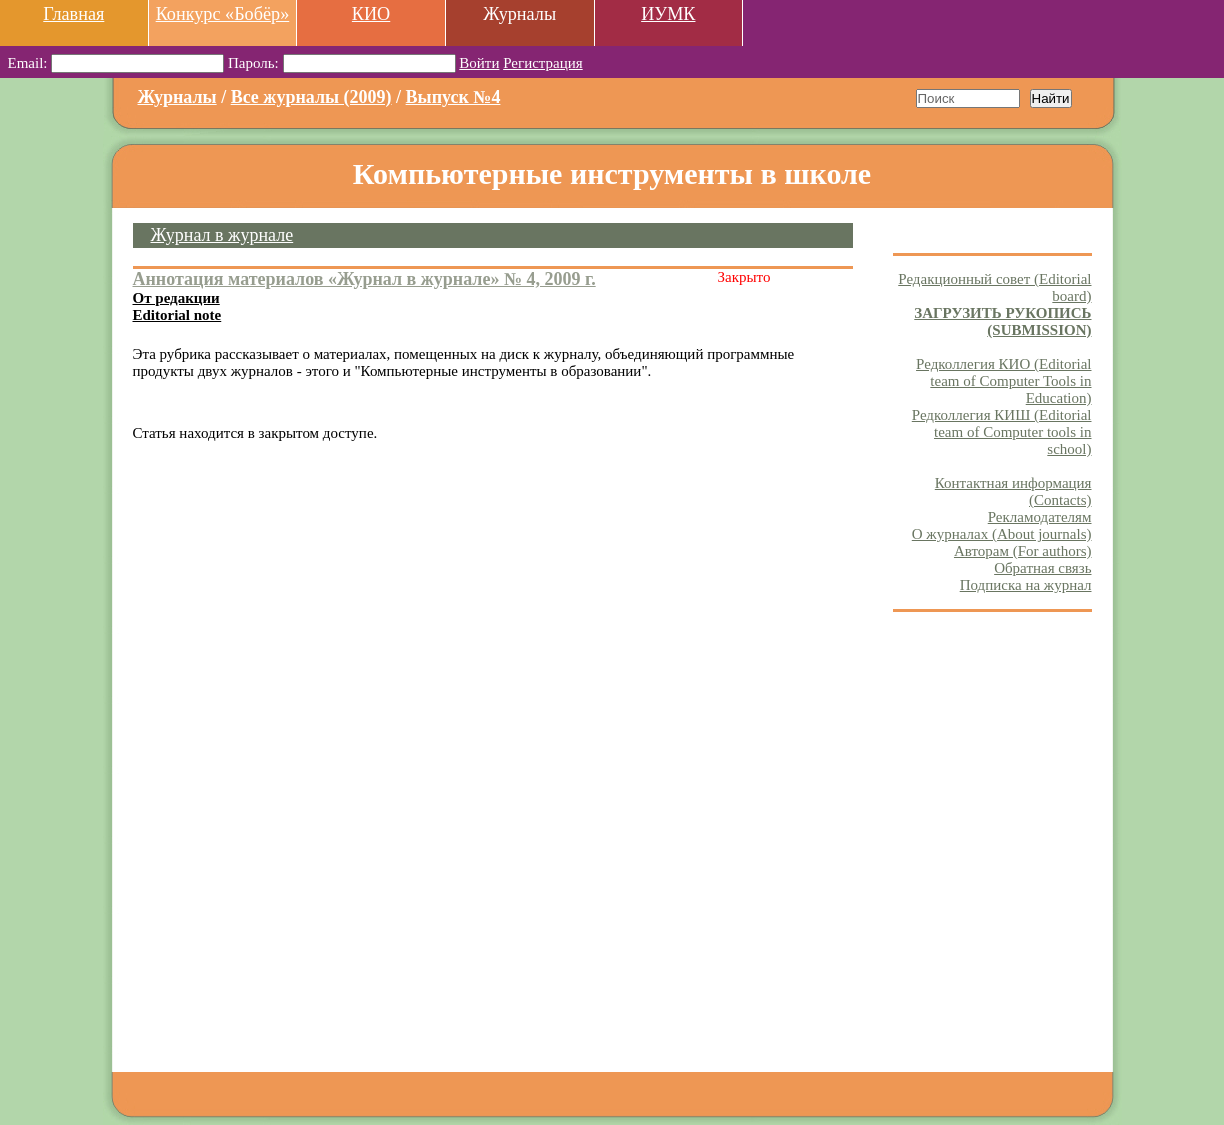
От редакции (176, 298)
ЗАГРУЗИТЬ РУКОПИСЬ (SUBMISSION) (1002, 321)
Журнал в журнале (222, 235)
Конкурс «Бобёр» (223, 14)
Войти (479, 63)
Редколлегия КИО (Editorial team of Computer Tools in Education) (1003, 381)
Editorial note (177, 315)
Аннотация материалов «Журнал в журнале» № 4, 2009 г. (364, 279)
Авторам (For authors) (1023, 551)
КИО (371, 14)
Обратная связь (1042, 568)
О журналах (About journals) (1002, 534)
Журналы (177, 97)
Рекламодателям (1040, 517)
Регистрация (543, 63)
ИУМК (668, 14)
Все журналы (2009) (311, 97)
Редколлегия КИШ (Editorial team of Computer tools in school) (1002, 432)
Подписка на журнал (1026, 585)
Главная (73, 14)
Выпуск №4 (453, 97)
